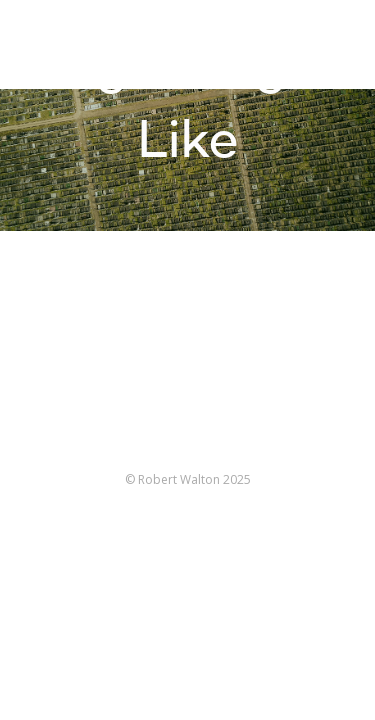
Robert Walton (61, 45)
